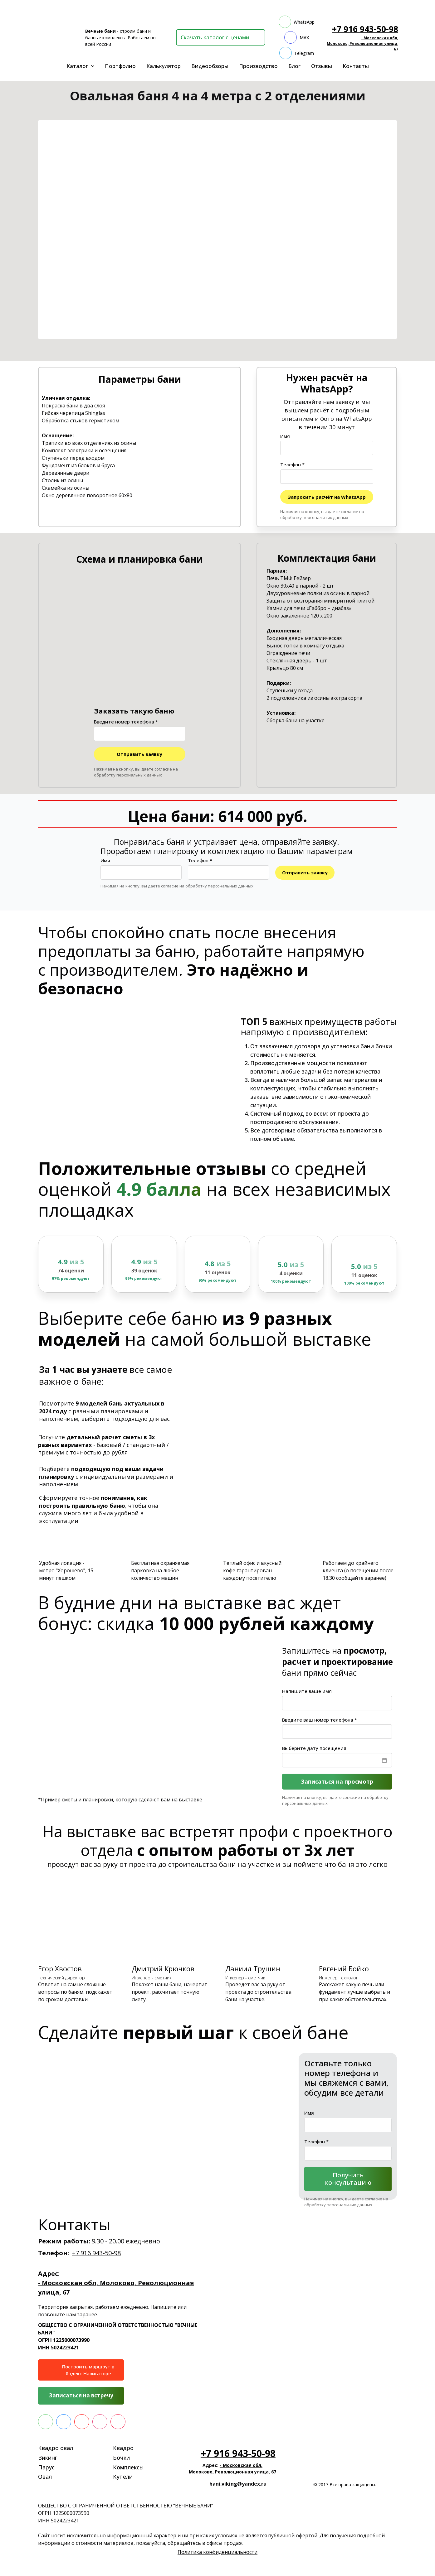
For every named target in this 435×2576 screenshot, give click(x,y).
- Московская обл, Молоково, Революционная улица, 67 (362, 43)
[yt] (81, 2421)
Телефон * (292, 464)
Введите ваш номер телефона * (319, 1719)
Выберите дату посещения (314, 1748)
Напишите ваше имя (307, 1691)
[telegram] (296, 53)
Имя (285, 436)
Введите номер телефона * (126, 721)
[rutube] (117, 2421)
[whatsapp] (297, 22)
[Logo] (58, 37)
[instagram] (99, 2421)
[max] (296, 37)
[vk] (63, 2421)
